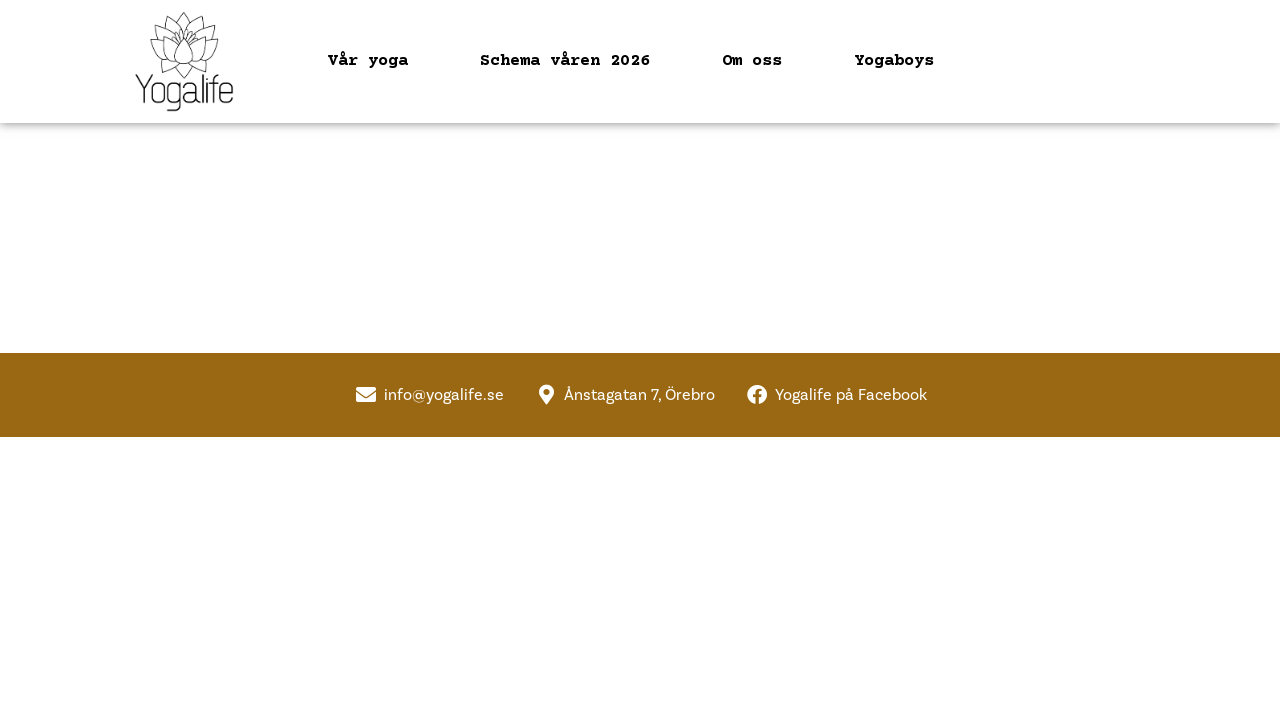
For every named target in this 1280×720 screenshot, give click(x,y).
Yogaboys (894, 61)
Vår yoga (368, 61)
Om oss (752, 61)
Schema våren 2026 (565, 61)
